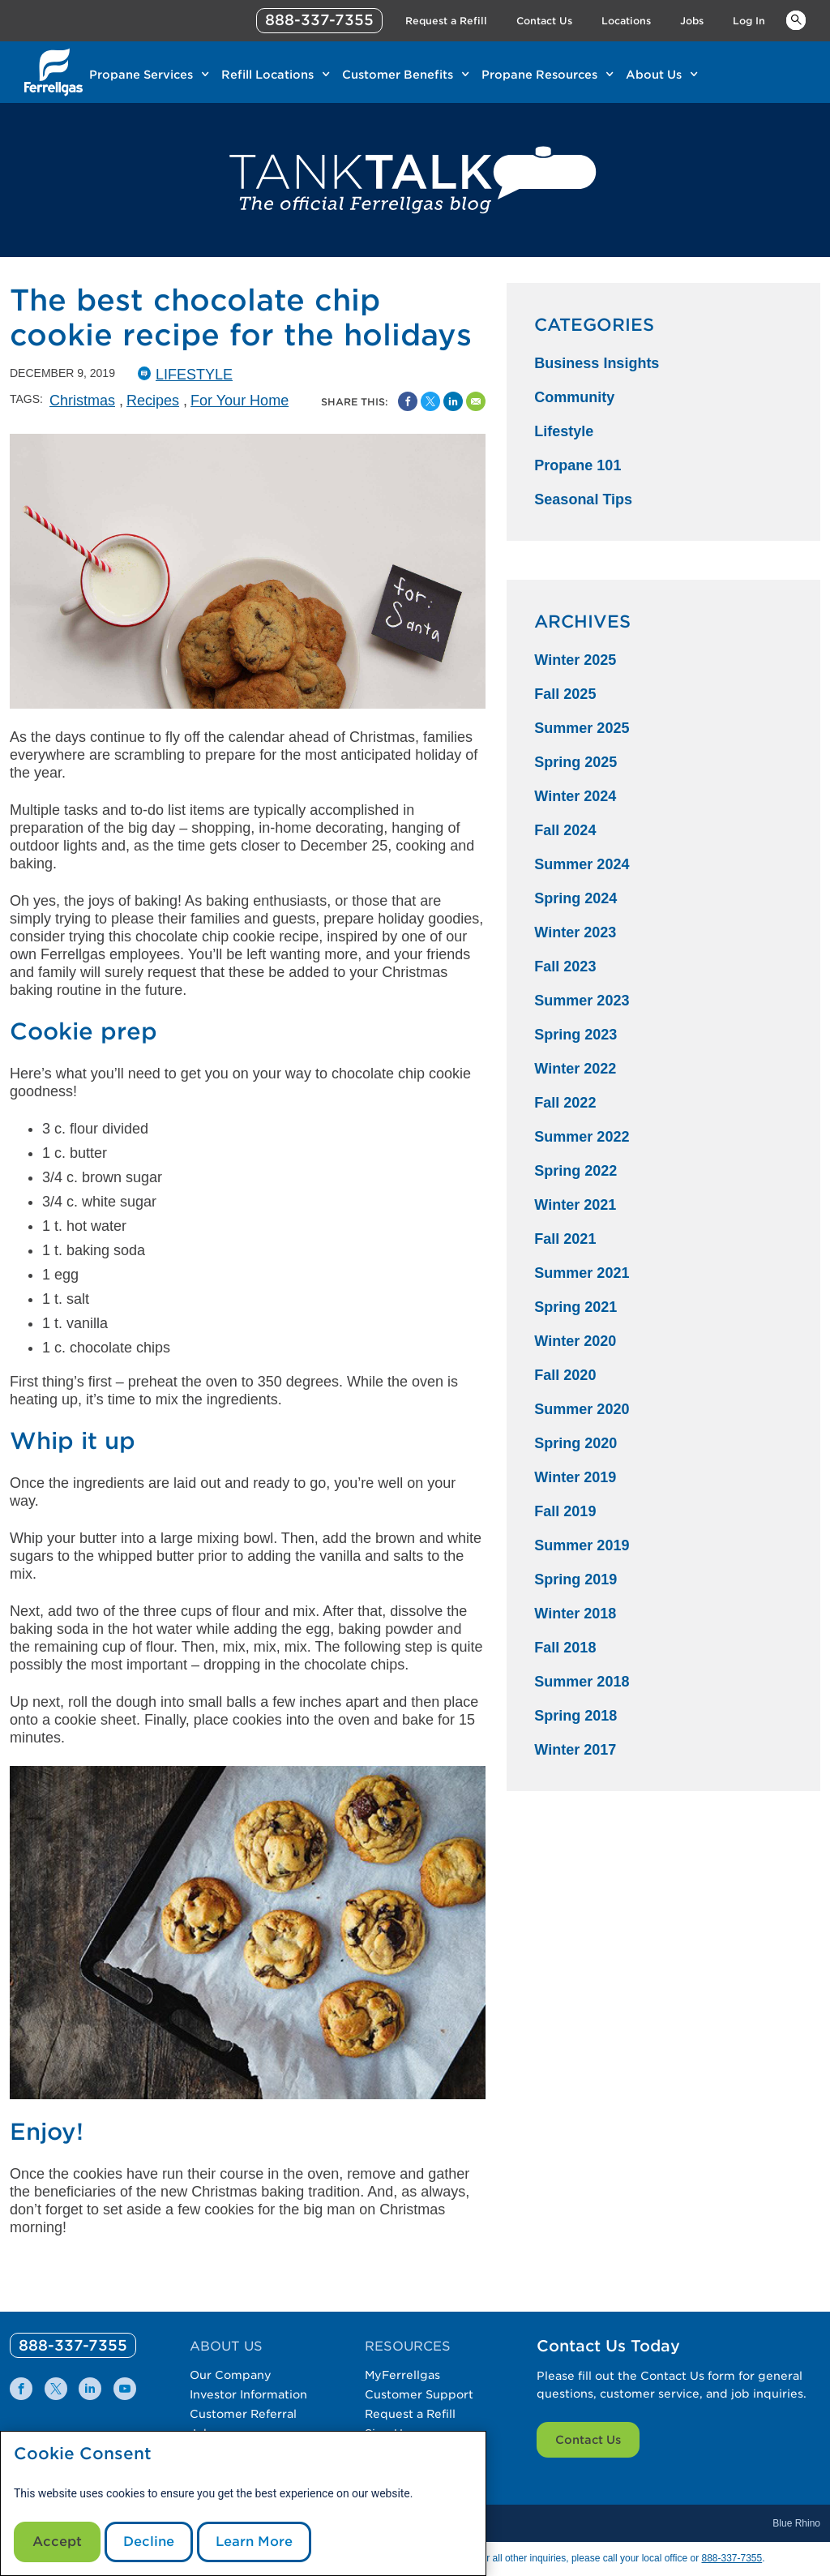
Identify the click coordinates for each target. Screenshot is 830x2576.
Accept (57, 2541)
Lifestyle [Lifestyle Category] (563, 431)
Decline (148, 2541)
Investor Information (248, 2394)
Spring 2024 (575, 898)
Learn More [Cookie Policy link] (254, 2541)
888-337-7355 (731, 2558)
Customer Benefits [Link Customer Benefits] (397, 74)
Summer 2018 (581, 1682)
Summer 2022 (581, 1137)
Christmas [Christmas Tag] (82, 400)
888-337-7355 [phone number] (319, 19)
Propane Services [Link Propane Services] (141, 74)
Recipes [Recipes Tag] (152, 400)
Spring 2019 (575, 1579)
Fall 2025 (565, 694)
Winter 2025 (575, 660)
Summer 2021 (581, 1273)
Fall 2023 (565, 966)
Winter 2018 (575, 1613)
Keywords (796, 19)
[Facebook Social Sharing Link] (407, 401)
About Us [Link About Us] (654, 74)
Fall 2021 (565, 1239)
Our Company (231, 2374)
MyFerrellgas (402, 2374)
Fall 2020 (565, 1375)
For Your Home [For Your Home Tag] (239, 400)
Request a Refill (410, 2413)
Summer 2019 (581, 1545)
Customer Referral (243, 2413)
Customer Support (419, 2394)
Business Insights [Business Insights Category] (596, 363)
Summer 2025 (581, 728)
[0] (73, 2345)
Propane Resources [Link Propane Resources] (539, 74)
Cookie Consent (83, 2454)
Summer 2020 (581, 1409)
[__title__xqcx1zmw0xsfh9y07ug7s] (53, 72)
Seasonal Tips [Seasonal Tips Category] (583, 499)
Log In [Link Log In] (749, 21)
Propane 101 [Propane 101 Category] (577, 465)
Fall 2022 (565, 1103)
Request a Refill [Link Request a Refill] (446, 21)
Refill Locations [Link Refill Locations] (267, 74)
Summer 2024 (581, 864)
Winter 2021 (575, 1205)
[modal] (243, 2503)
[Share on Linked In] (453, 401)
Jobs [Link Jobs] (692, 21)
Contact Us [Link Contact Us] (544, 21)
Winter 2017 (575, 1750)
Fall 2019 (565, 1511)
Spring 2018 (575, 1716)
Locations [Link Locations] (626, 21)
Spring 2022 (575, 1171)
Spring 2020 (575, 1443)
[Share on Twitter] (430, 401)
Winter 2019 (575, 1477)
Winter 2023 (575, 932)
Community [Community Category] (574, 397)
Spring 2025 (575, 762)
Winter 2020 (575, 1341)
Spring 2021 (575, 1307)
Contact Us (588, 2439)
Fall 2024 (565, 830)
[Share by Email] (476, 401)
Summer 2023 (581, 1000)
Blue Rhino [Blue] (796, 2523)
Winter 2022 (575, 1069)
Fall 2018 (565, 1647)
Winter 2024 (575, 796)
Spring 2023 (575, 1035)
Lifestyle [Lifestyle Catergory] (194, 374)
